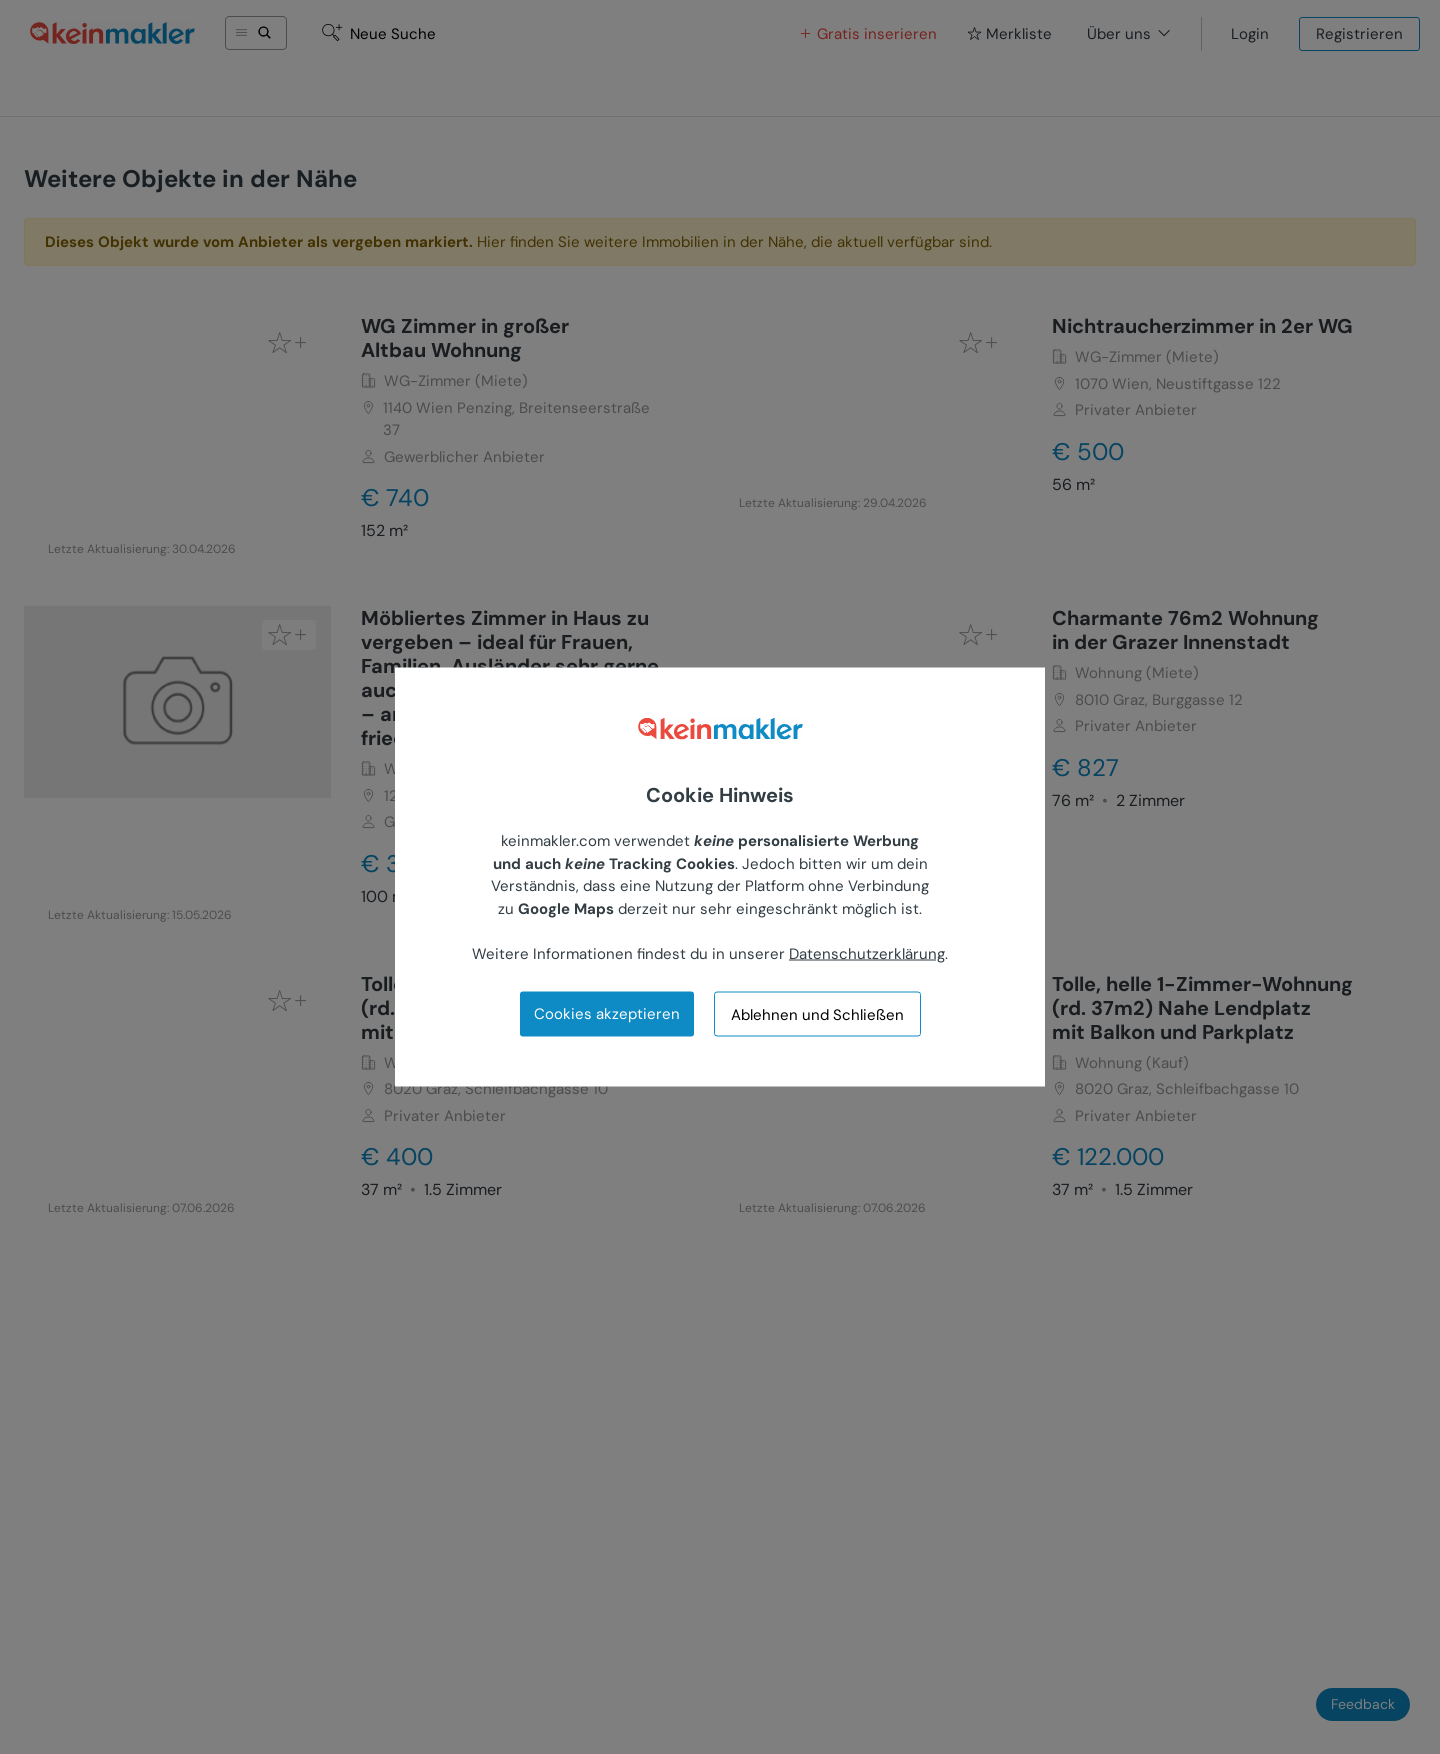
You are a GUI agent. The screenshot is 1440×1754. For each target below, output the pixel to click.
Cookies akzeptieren (607, 1014)
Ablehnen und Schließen (817, 1014)
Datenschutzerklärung (867, 953)
